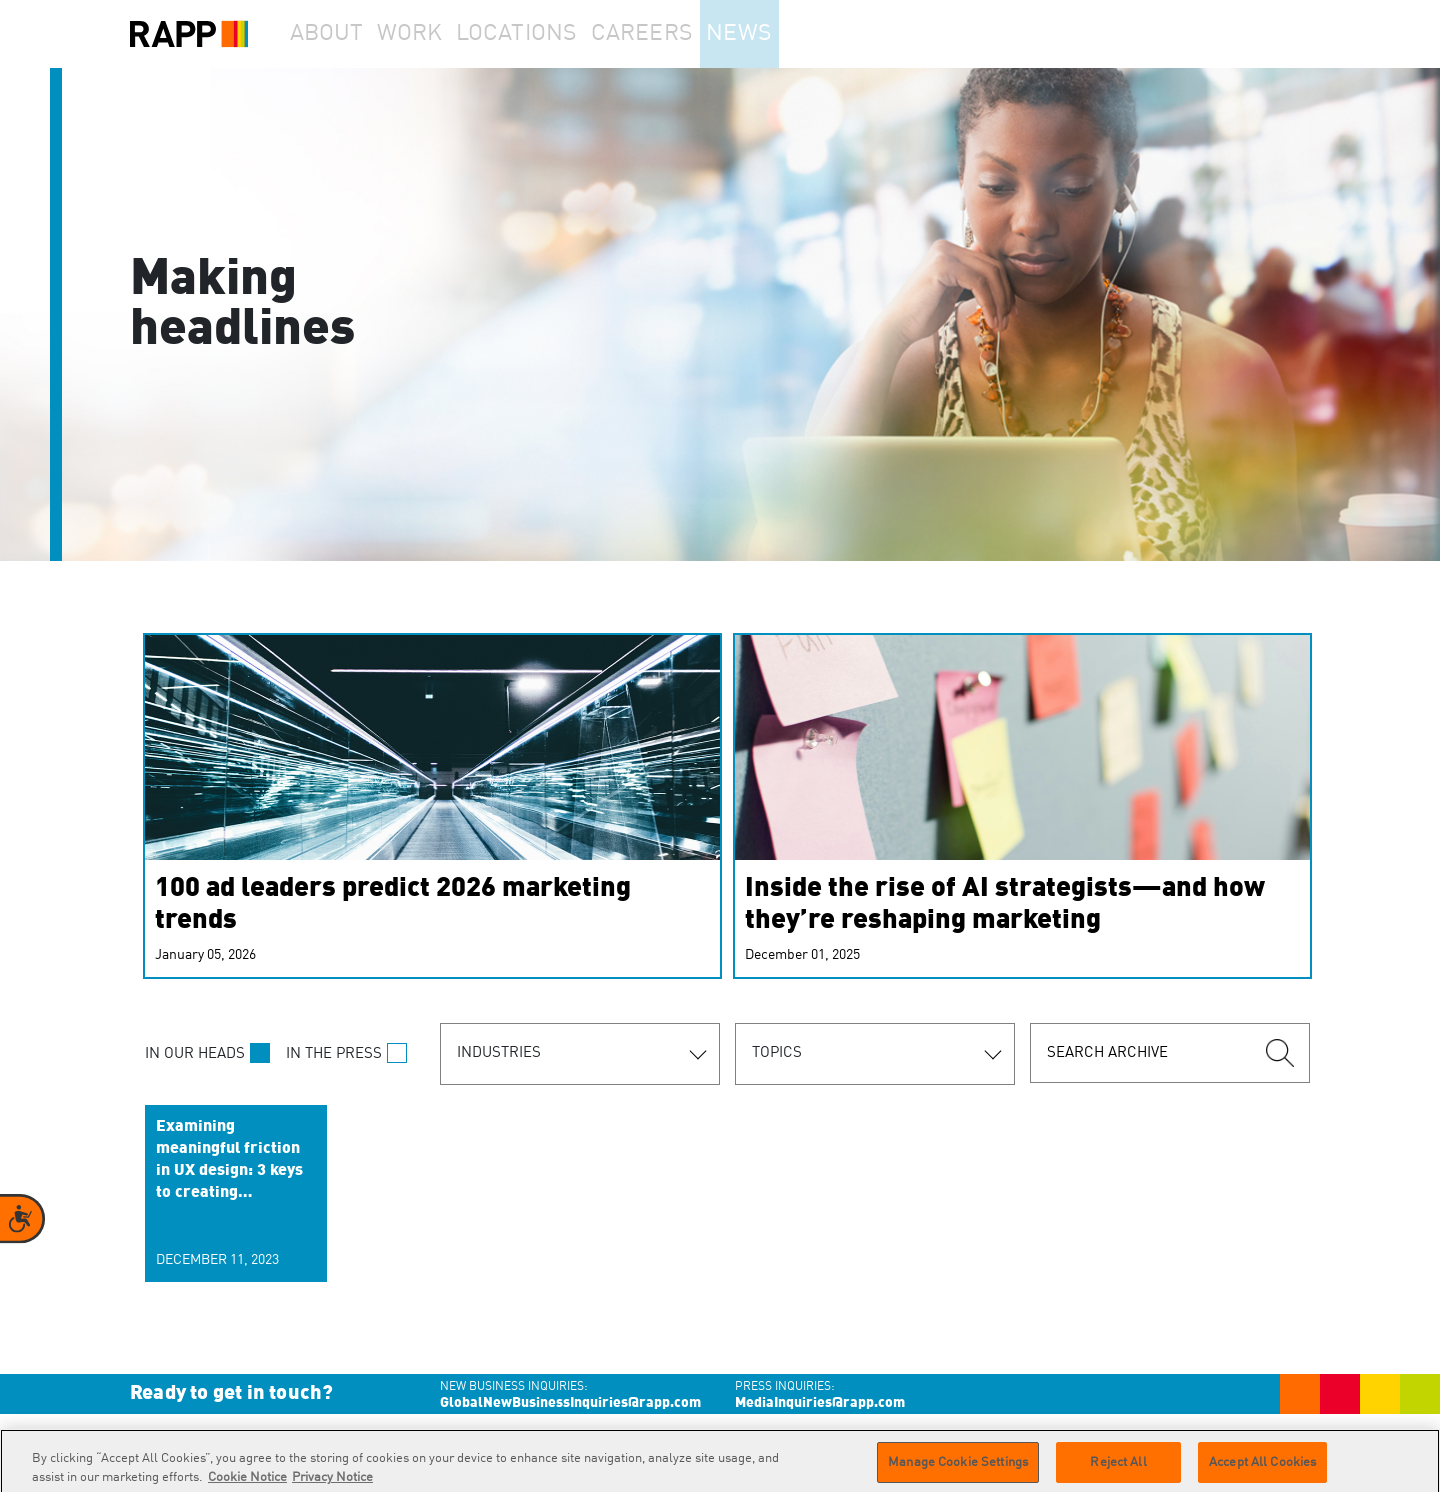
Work (439, 34)
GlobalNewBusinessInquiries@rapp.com (570, 1403)
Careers (682, 34)
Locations (556, 34)
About (336, 34)
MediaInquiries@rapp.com (820, 1403)
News (793, 34)
